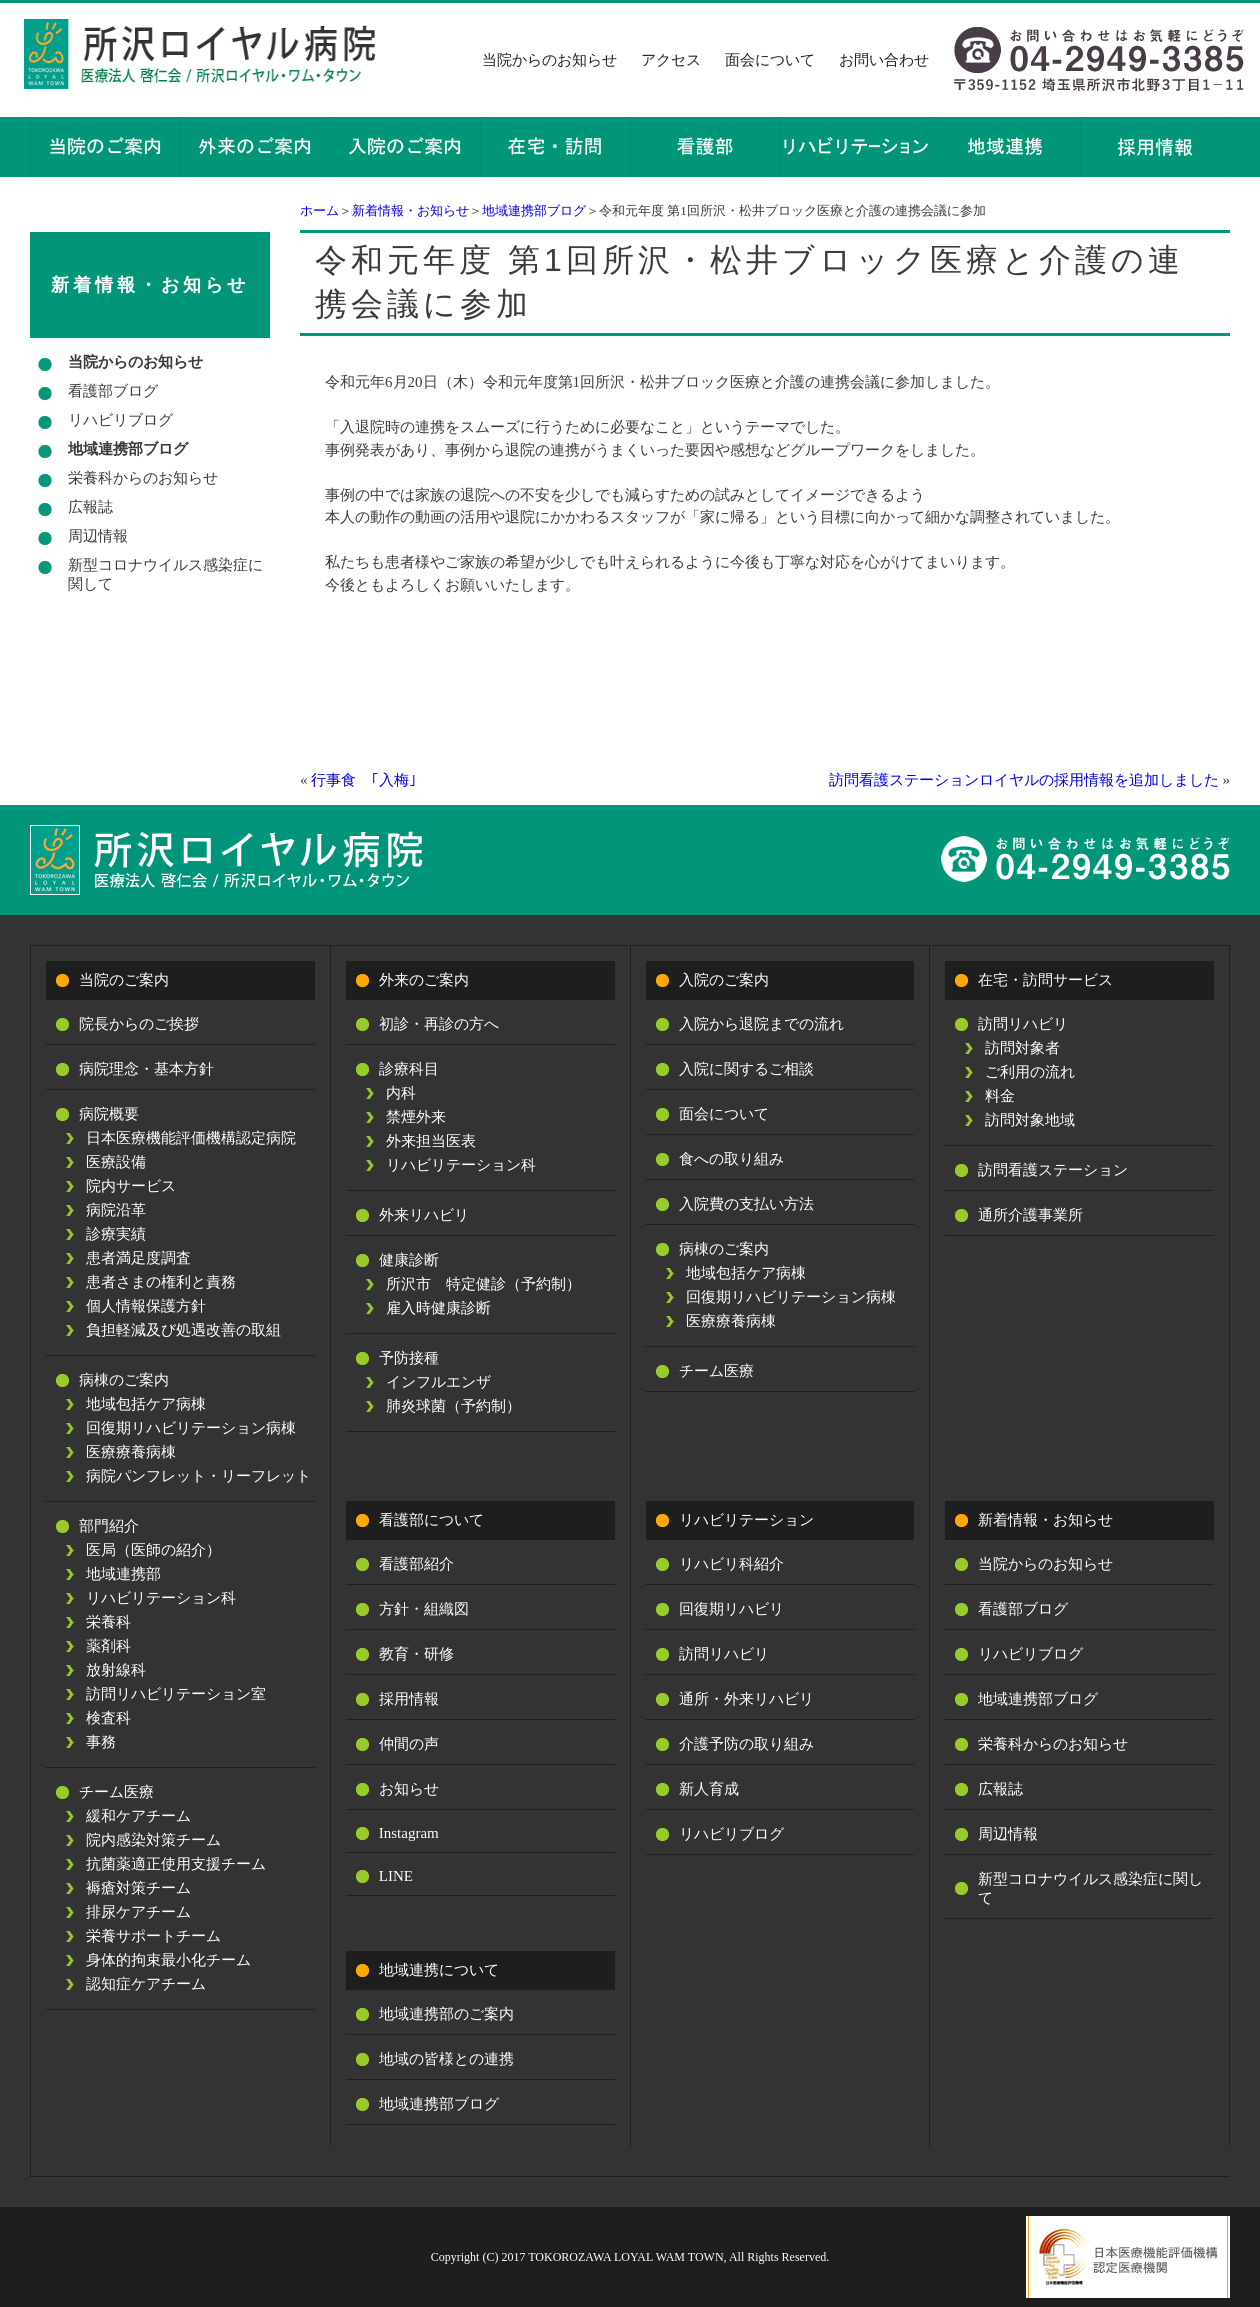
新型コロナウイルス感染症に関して (165, 574)
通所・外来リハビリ (746, 1699)
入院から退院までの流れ (761, 1024)
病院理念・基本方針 (146, 1069)
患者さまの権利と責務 (161, 1282)
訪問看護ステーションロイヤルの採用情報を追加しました (1024, 780)
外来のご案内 (424, 980)
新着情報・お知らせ (410, 210)
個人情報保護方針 (146, 1306)
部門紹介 (109, 1526)
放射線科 (116, 1670)
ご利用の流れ (1030, 1072)
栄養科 (108, 1622)
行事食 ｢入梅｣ (364, 780)
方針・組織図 (424, 1609)
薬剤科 (108, 1646)
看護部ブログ (113, 391)
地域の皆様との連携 (446, 2059)
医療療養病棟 (131, 1452)
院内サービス (131, 1186)
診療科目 (409, 1069)
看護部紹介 (416, 1564)
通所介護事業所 (1030, 1215)
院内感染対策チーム (153, 1840)
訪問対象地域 (1030, 1120)
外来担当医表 (431, 1141)
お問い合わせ (884, 60)
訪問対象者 (1022, 1048)
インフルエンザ (438, 1382)
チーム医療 (116, 1792)
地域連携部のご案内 (446, 2014)
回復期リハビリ (731, 1609)
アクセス (671, 60)
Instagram (409, 1833)
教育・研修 (416, 1654)
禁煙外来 (416, 1117)
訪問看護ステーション (1053, 1170)
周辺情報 (98, 536)
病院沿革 (116, 1210)
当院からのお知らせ (549, 60)
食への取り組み (731, 1159)
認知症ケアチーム (146, 1984)
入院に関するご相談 (746, 1069)
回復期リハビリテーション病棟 (191, 1428)
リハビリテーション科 (161, 1598)
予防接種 (409, 1358)
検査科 (108, 1718)
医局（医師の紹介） (153, 1550)
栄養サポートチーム (153, 1936)
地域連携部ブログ (534, 210)
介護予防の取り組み (746, 1744)
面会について (770, 60)
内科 (401, 1093)
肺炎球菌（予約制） (453, 1406)
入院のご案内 (724, 980)
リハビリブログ (120, 420)
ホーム (319, 210)
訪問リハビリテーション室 (176, 1694)
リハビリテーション (746, 1520)
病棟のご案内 (124, 1380)
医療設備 (116, 1162)
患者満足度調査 (138, 1258)
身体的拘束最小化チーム (168, 1960)
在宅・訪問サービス (1045, 980)
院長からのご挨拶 (139, 1024)
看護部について (431, 1520)
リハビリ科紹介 (731, 1564)
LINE (396, 1876)
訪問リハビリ (1023, 1024)
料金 (1000, 1096)
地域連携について (439, 1970)
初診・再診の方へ (439, 1024)
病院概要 (109, 1114)
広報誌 (90, 507)
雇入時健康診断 (438, 1308)
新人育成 (709, 1789)
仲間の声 (409, 1744)
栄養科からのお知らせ (143, 478)
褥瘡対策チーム (138, 1888)
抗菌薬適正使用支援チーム (176, 1864)
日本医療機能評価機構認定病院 (191, 1138)
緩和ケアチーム (138, 1816)
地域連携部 (123, 1574)
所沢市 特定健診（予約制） (483, 1284)
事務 (101, 1742)
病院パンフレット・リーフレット (198, 1476)
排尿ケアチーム (138, 1912)
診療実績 (116, 1234)
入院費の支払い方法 (746, 1204)
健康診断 (409, 1260)
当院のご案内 (124, 980)
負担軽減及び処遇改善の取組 (183, 1330)
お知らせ (409, 1789)
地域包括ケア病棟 (146, 1404)
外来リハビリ (424, 1215)
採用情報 (409, 1699)
